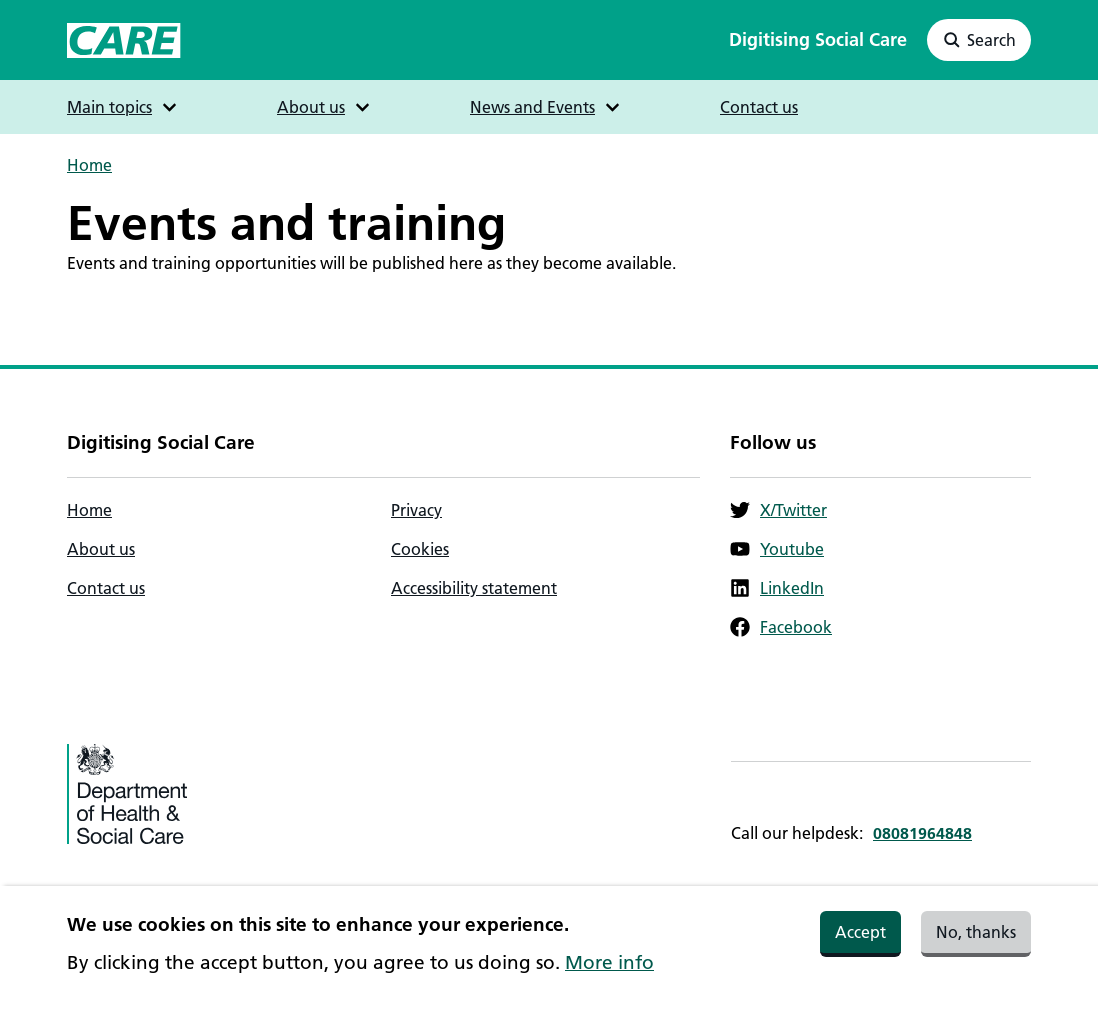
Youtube (777, 549)
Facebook (781, 627)
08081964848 (922, 833)
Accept (860, 941)
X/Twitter (778, 510)
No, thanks (976, 941)
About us (101, 549)
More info (609, 971)
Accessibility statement (474, 588)
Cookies (420, 549)
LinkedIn (777, 588)
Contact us (759, 107)
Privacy (416, 510)
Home (89, 165)
